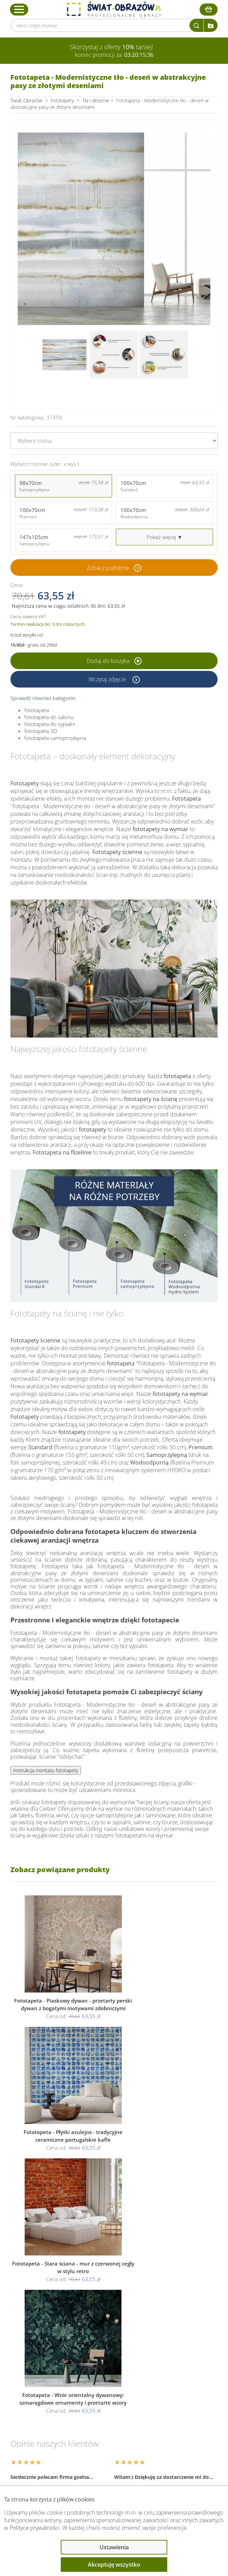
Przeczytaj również (45, 2427)
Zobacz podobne (108, 567)
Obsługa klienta (41, 2390)
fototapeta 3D (40, 730)
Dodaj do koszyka (114, 661)
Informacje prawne (46, 2409)
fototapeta (36, 710)
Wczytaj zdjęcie (107, 679)
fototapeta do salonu (49, 717)
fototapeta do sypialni (49, 723)
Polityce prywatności (35, 2528)
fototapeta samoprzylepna (55, 737)
